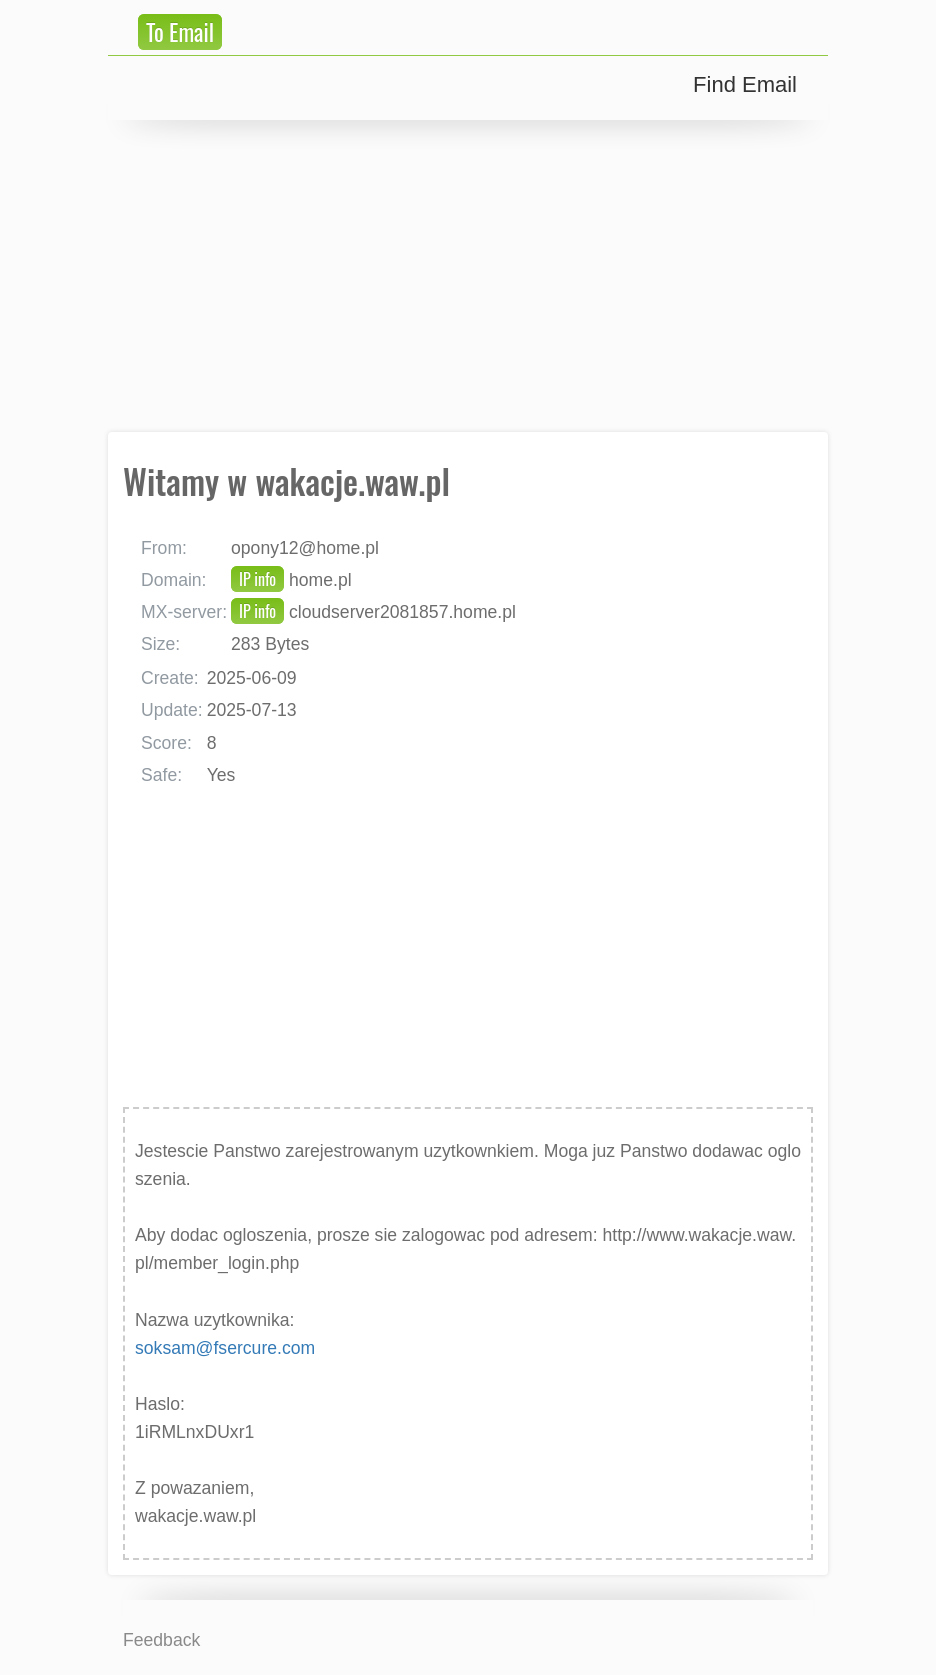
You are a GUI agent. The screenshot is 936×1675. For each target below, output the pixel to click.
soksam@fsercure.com (225, 1348)
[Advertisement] (468, 276)
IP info (257, 579)
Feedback (161, 1640)
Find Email (745, 84)
